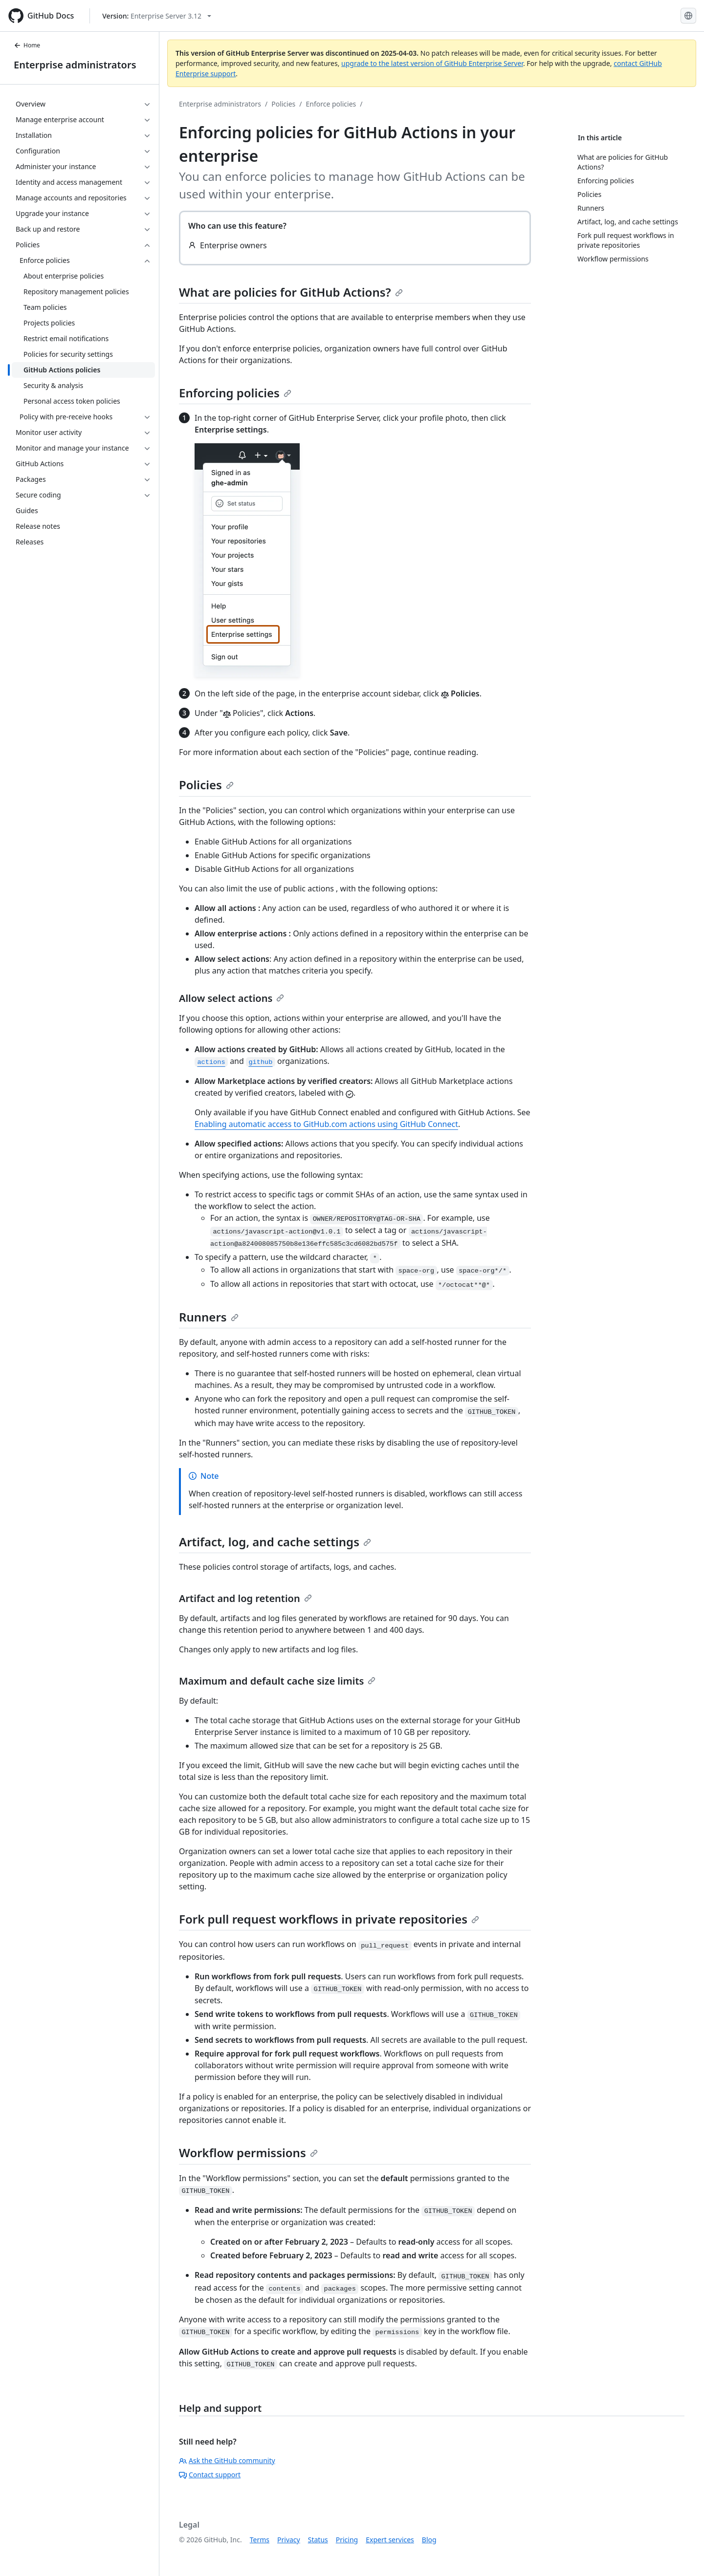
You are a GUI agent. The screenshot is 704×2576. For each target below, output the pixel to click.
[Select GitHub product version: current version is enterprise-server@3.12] (157, 15)
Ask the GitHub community (227, 2460)
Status (318, 2539)
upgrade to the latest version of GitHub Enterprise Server (432, 63)
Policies (283, 103)
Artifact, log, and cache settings (275, 1542)
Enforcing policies (235, 393)
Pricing (347, 2539)
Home (27, 45)
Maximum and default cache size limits (277, 1681)
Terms (259, 2539)
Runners (209, 1317)
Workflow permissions (248, 2152)
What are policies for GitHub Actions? (291, 292)
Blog (429, 2539)
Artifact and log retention (245, 1598)
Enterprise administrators (75, 64)
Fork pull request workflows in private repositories (329, 1919)
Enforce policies (331, 103)
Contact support (210, 2474)
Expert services (390, 2539)
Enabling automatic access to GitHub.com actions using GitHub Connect (326, 1124)
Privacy (288, 2539)
